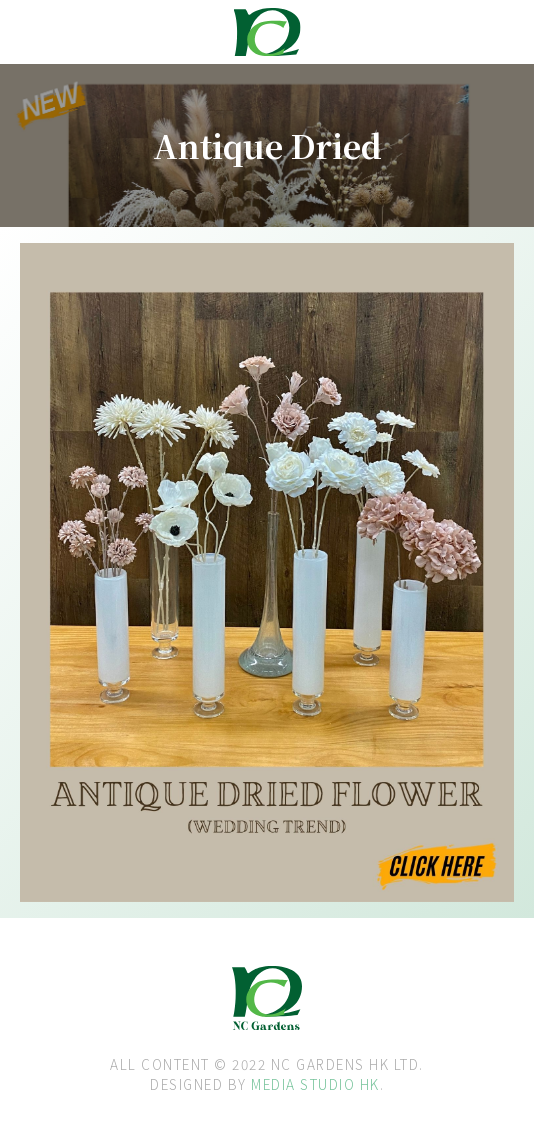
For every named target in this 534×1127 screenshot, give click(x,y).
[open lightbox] (82, 309)
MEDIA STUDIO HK (315, 1084)
